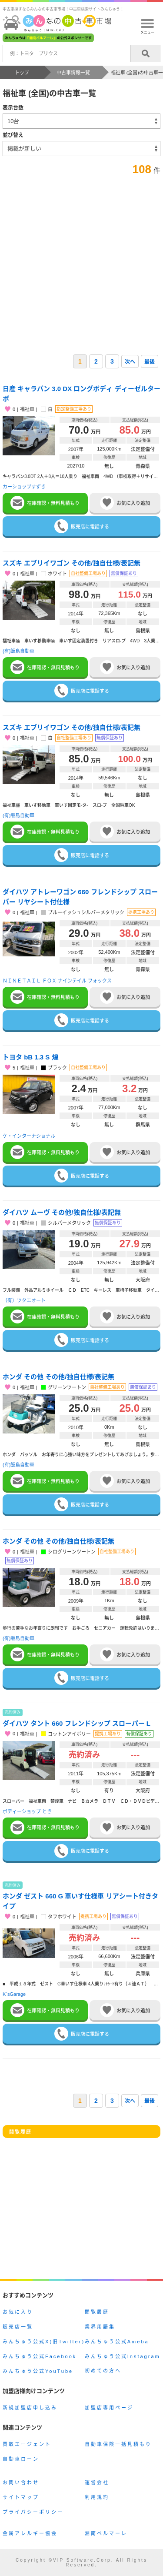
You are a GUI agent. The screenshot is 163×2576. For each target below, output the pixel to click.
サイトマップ (21, 2497)
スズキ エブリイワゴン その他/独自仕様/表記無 (71, 563)
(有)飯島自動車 (18, 651)
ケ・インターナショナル (29, 1136)
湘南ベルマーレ (106, 2533)
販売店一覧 (18, 2326)
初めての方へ (103, 2370)
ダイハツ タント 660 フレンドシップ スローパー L (76, 1723)
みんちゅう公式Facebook (40, 2356)
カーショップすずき (24, 486)
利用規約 (97, 2497)
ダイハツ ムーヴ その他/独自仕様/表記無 (62, 1212)
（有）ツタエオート (24, 1300)
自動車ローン (21, 2459)
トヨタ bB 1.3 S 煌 (30, 1057)
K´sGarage (14, 1994)
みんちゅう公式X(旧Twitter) (44, 2341)
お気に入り (18, 2312)
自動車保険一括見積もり (118, 2444)
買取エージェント (27, 2444)
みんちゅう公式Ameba (117, 2341)
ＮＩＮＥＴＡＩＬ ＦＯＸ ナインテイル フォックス (57, 980)
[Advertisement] (81, 262)
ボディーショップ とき (27, 1811)
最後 (149, 362)
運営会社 (97, 2482)
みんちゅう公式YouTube (38, 2371)
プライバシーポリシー (33, 2512)
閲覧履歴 (97, 2312)
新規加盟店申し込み (30, 2407)
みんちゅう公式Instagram (122, 2356)
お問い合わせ (21, 2482)
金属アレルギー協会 (30, 2533)
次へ (130, 362)
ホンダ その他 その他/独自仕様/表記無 (58, 1376)
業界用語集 (100, 2326)
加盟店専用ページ (109, 2407)
